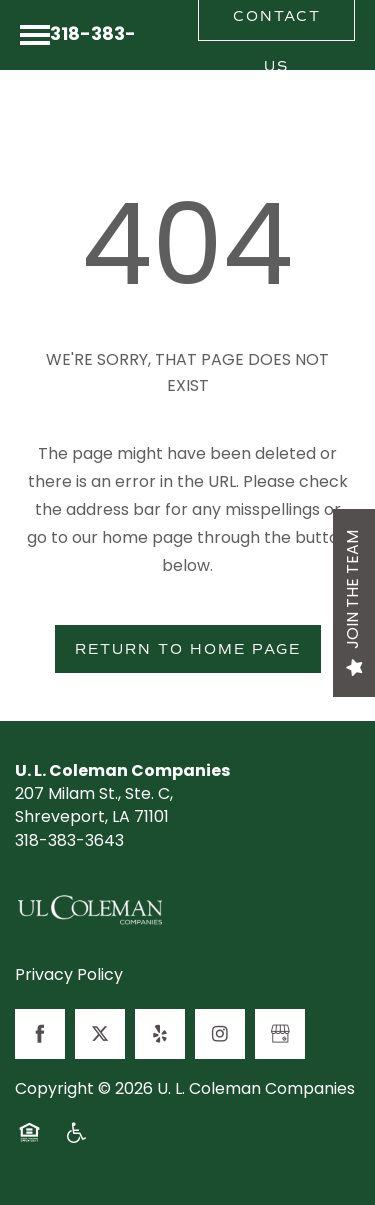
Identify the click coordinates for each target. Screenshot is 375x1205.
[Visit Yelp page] (160, 1034)
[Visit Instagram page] (220, 1034)
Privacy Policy (69, 977)
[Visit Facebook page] (40, 1034)
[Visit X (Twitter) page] (100, 1034)
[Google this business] (280, 1034)
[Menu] (35, 35)
